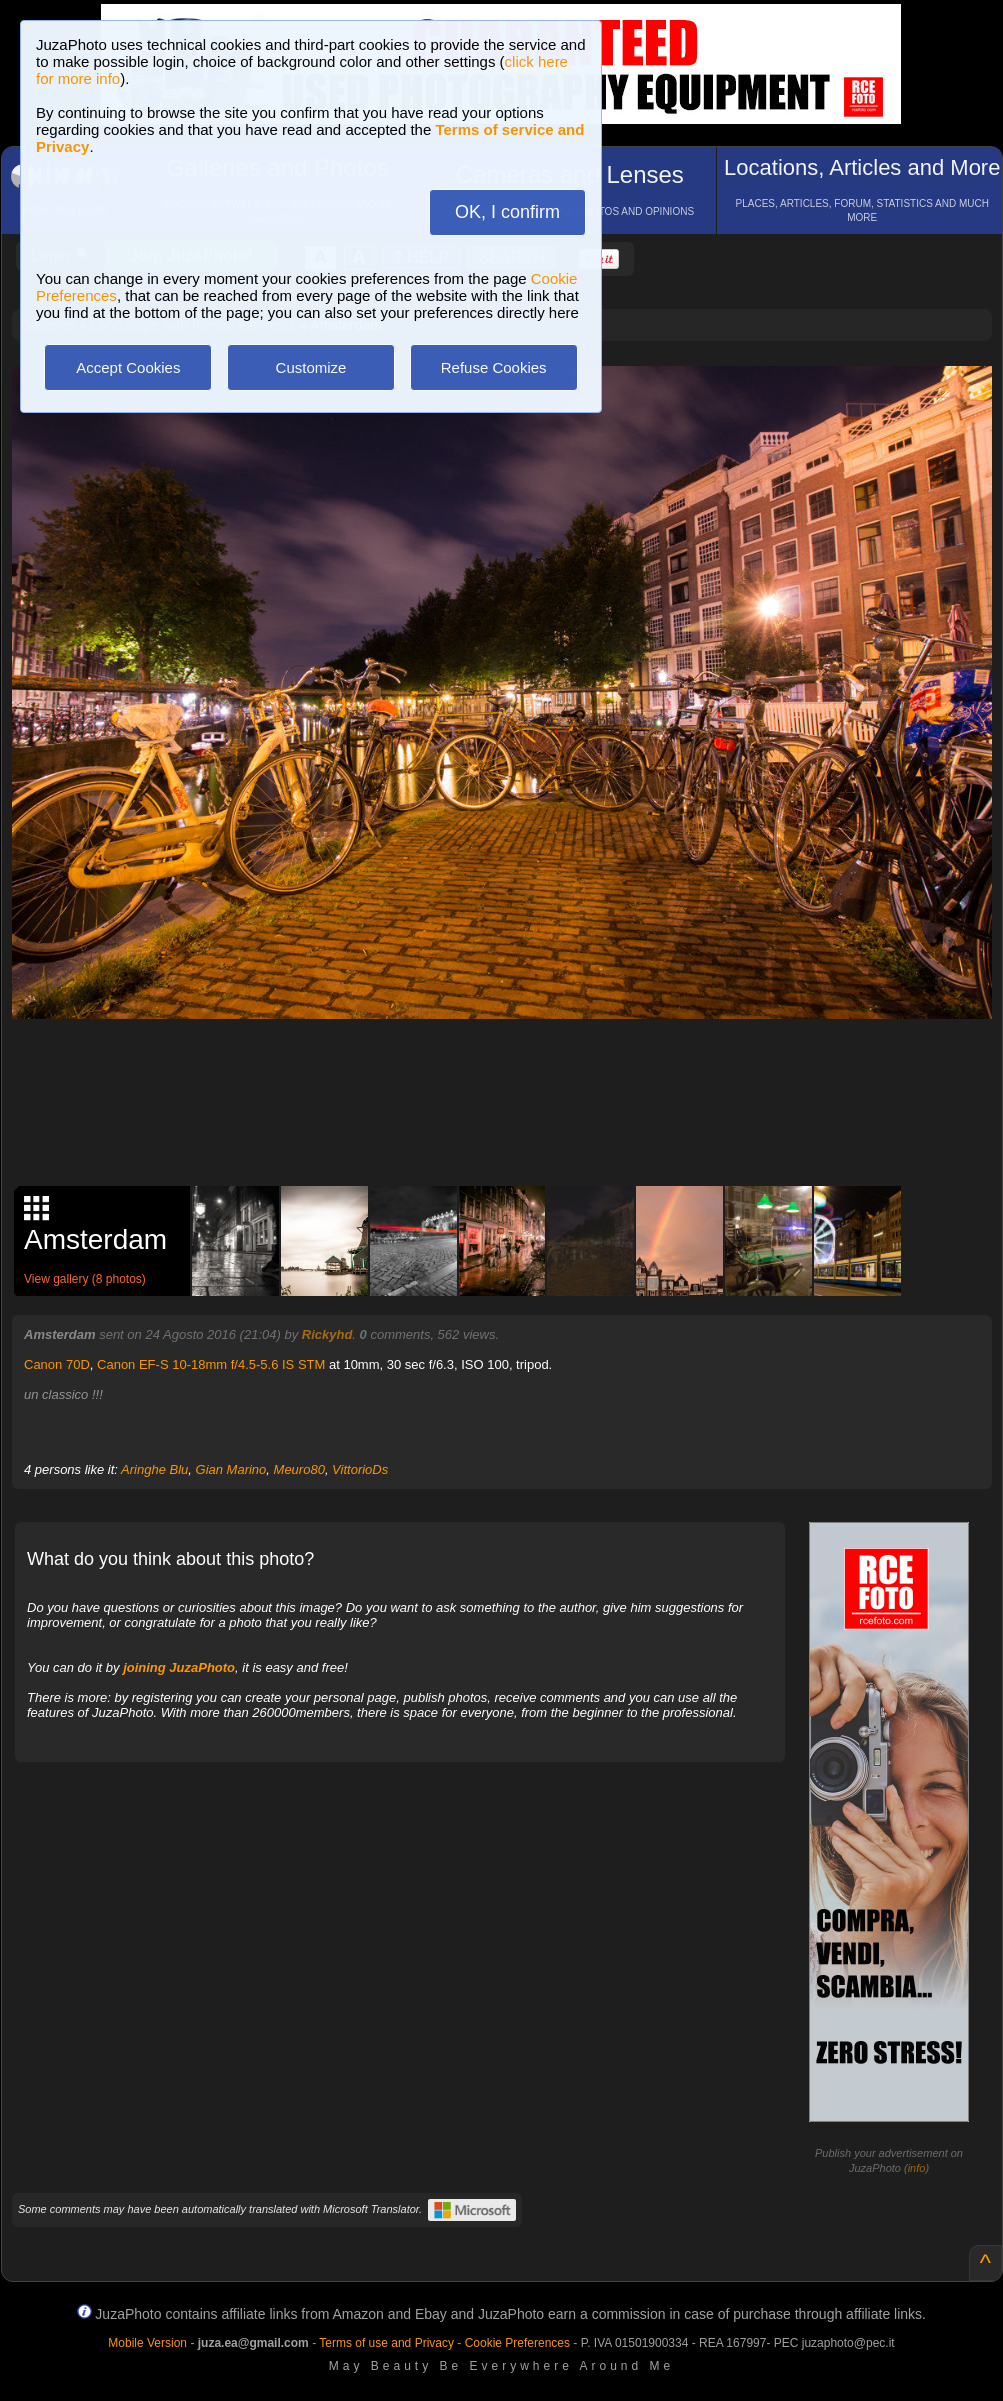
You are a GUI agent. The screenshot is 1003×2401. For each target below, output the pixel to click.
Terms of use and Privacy (386, 2343)
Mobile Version (147, 2343)
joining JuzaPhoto (179, 1667)
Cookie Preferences (517, 2343)
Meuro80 (299, 1469)
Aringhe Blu (154, 1469)
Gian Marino (231, 1469)
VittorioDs (360, 1469)
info (917, 2168)
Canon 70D (57, 1364)
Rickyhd (327, 1334)
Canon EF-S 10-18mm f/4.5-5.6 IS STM (211, 1364)
